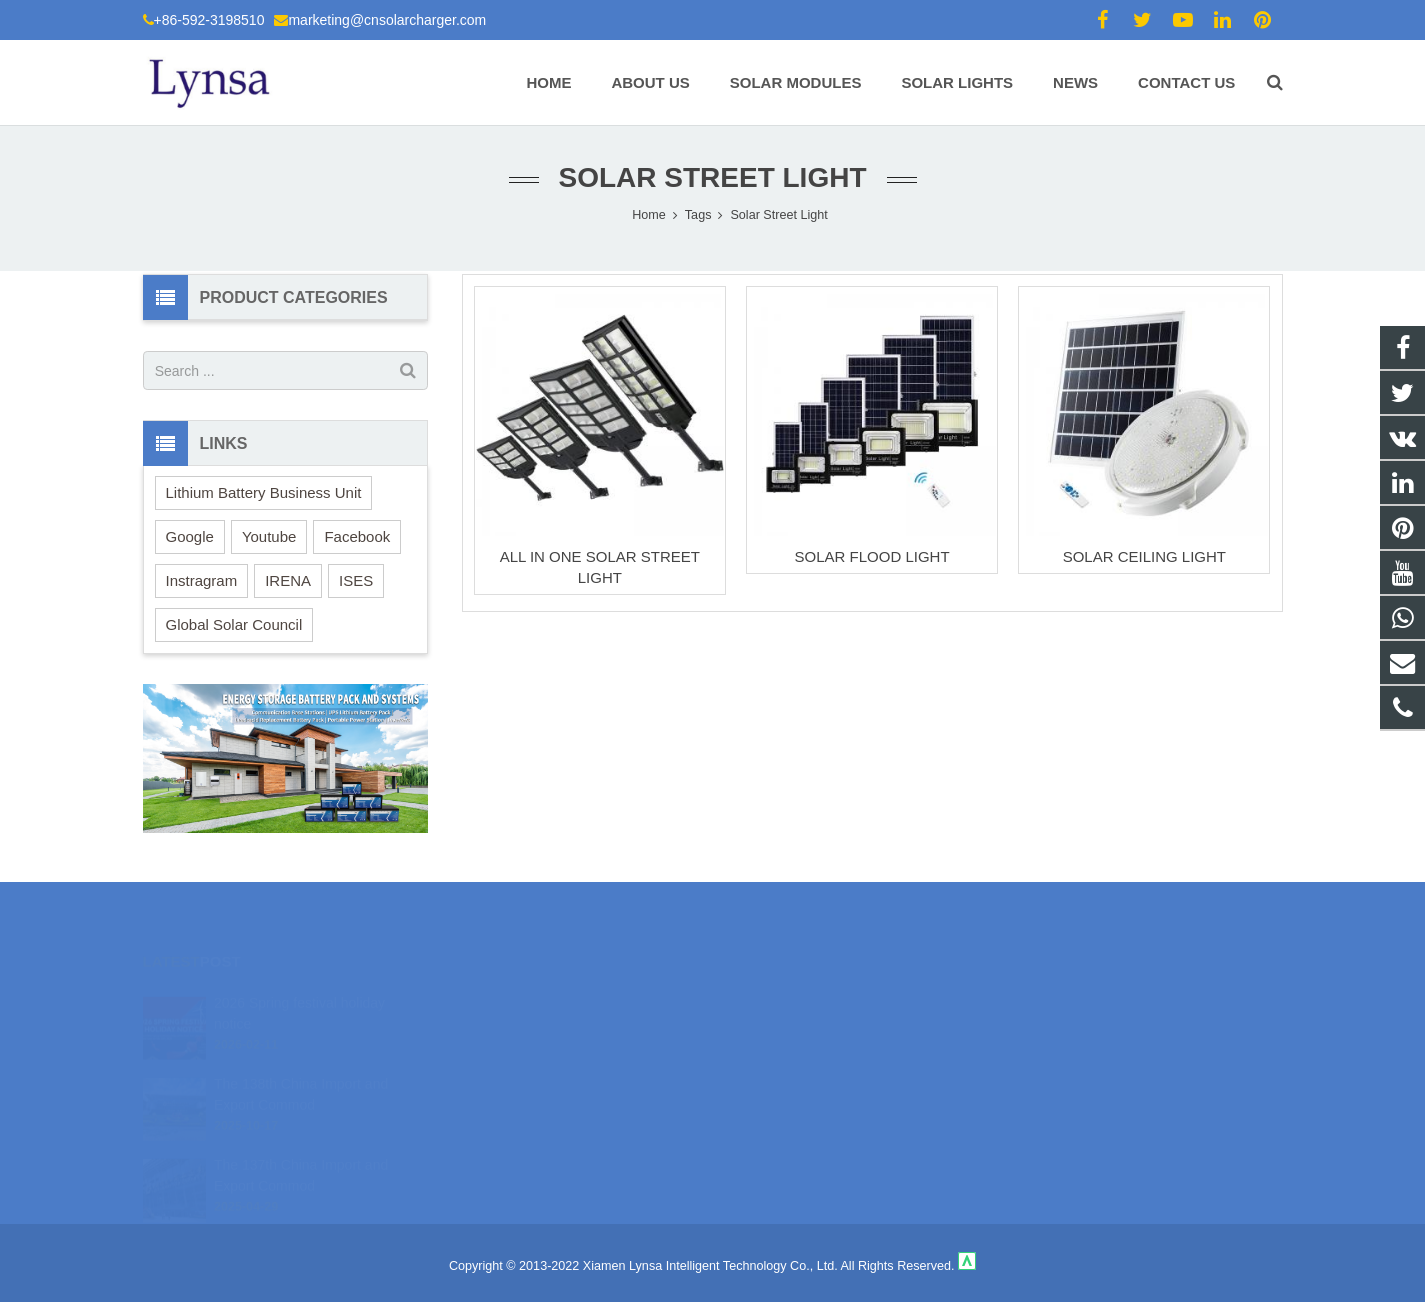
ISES (356, 580)
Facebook (357, 536)
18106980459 (783, 996)
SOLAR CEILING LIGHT (1144, 556)
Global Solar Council (234, 624)
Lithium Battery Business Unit (264, 492)
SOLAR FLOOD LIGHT (872, 556)
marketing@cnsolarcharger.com (387, 20)
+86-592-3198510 (209, 20)
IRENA (288, 580)
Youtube (269, 536)
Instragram (202, 580)
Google (190, 536)
